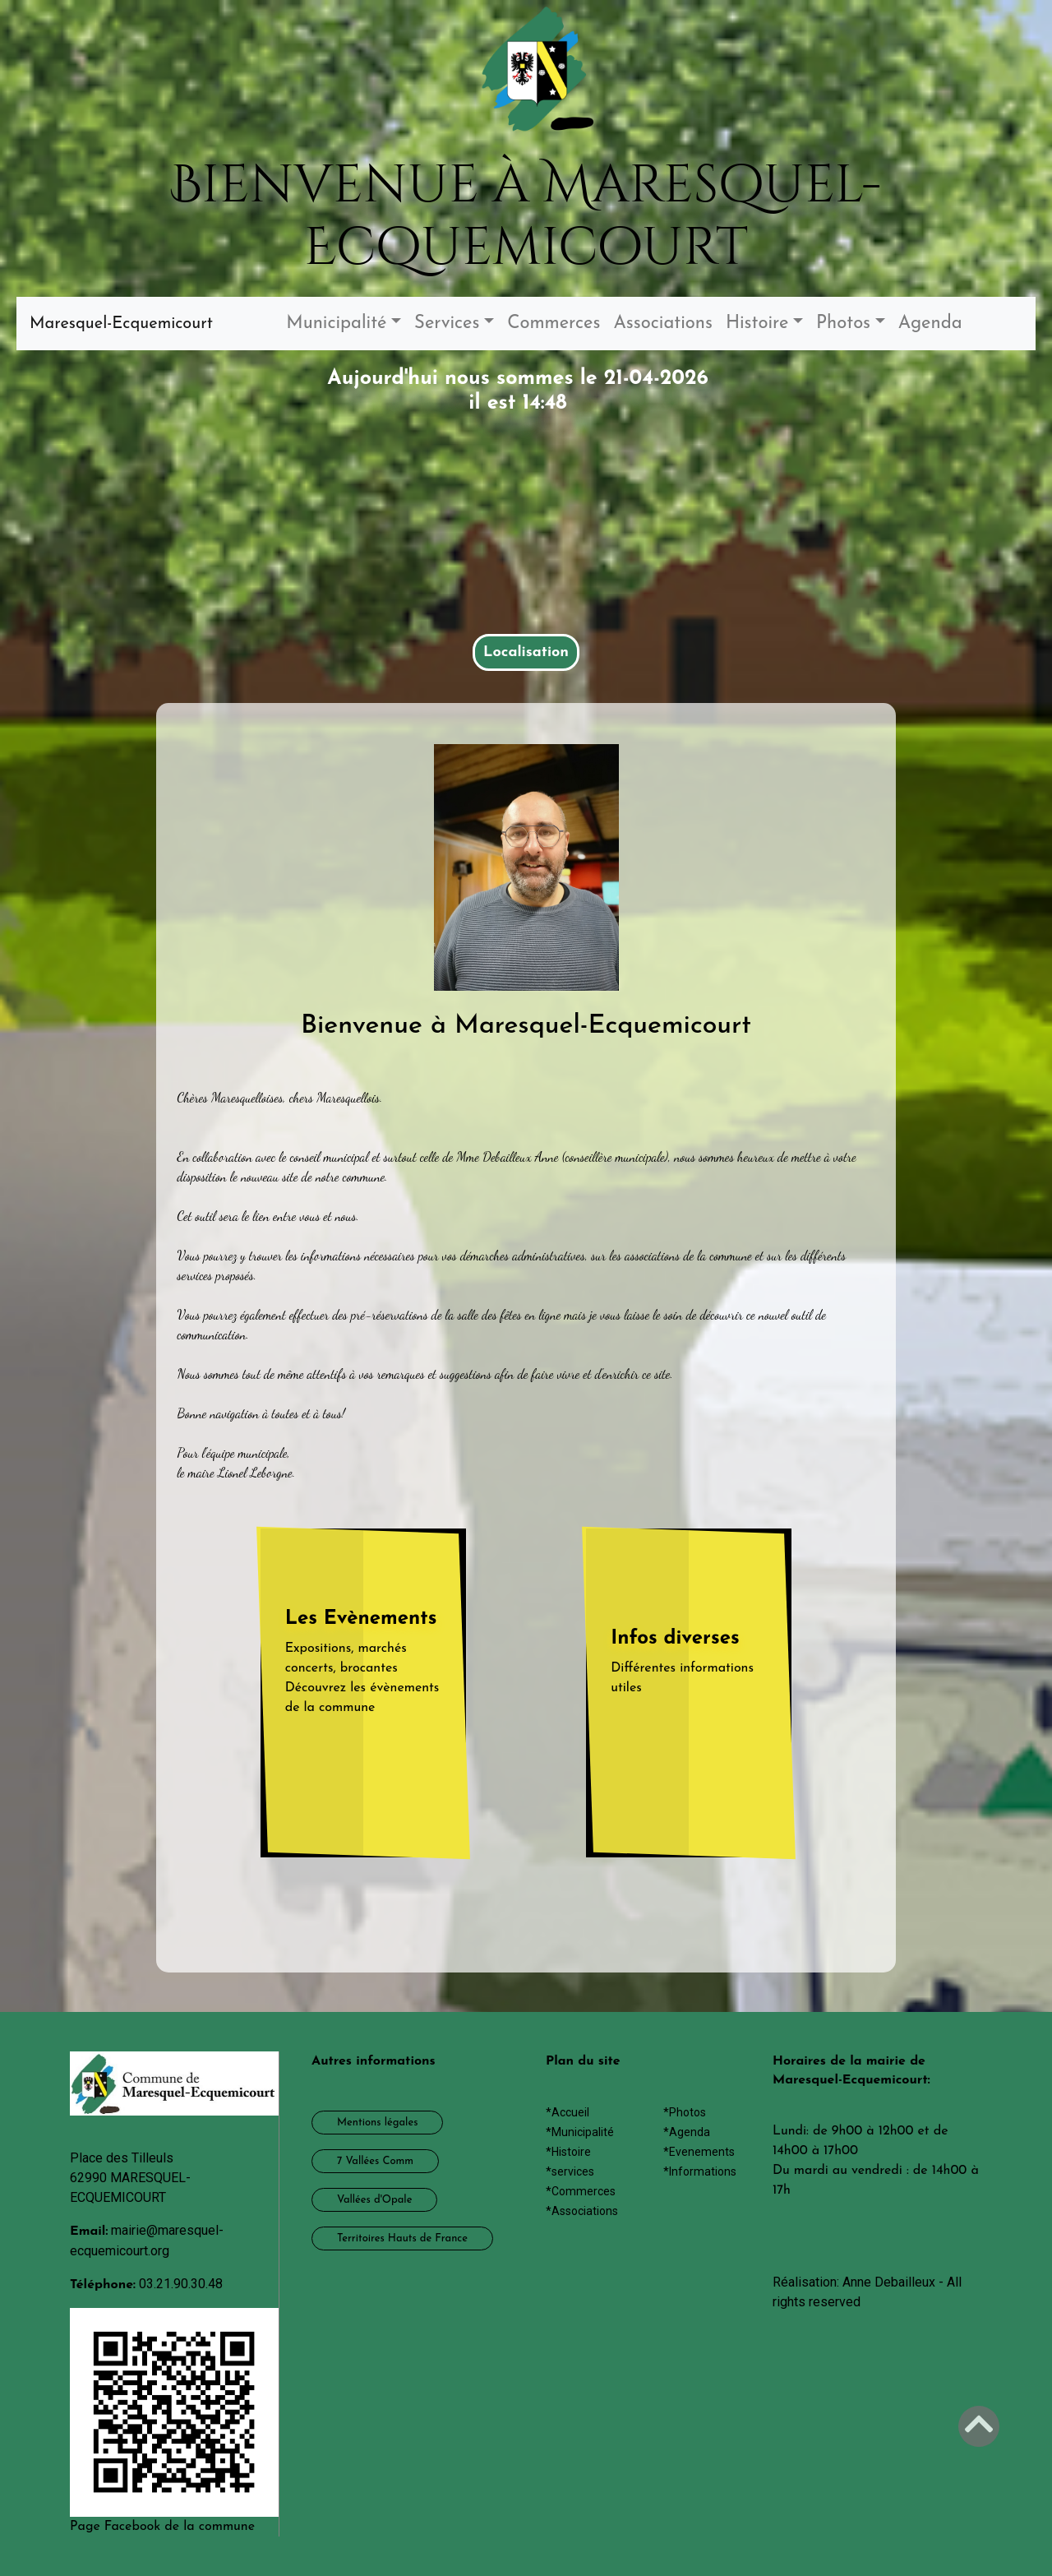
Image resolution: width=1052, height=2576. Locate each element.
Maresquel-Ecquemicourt (121, 324)
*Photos (684, 2112)
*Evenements (699, 2151)
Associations (662, 323)
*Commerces (581, 2191)
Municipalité (336, 323)
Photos (843, 323)
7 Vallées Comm (375, 2161)
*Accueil (567, 2112)
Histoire (757, 323)
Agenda (930, 323)
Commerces (553, 323)
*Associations (582, 2211)
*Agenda (686, 2132)
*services (570, 2171)
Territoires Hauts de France (402, 2238)
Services (446, 323)
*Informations (699, 2171)
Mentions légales (377, 2122)
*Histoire (568, 2151)
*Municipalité (580, 2132)
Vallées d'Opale (374, 2199)
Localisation (526, 652)
